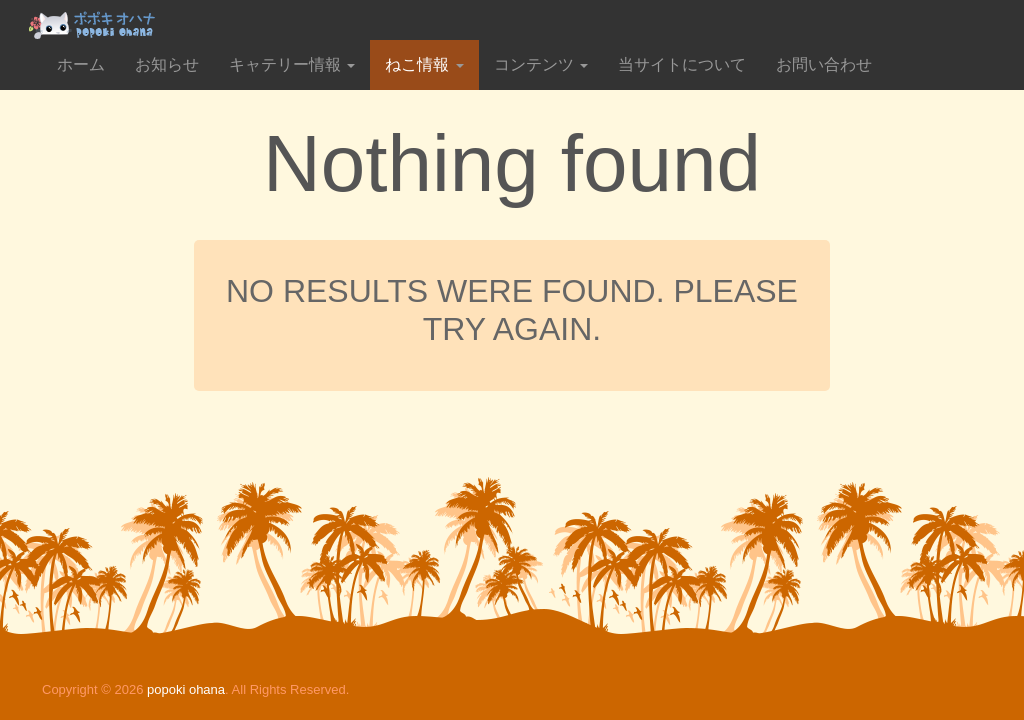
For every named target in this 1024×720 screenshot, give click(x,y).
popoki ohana (186, 689)
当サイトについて (682, 64)
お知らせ (167, 64)
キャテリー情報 (292, 64)
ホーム (81, 64)
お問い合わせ (824, 64)
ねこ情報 (424, 64)
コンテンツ (541, 64)
